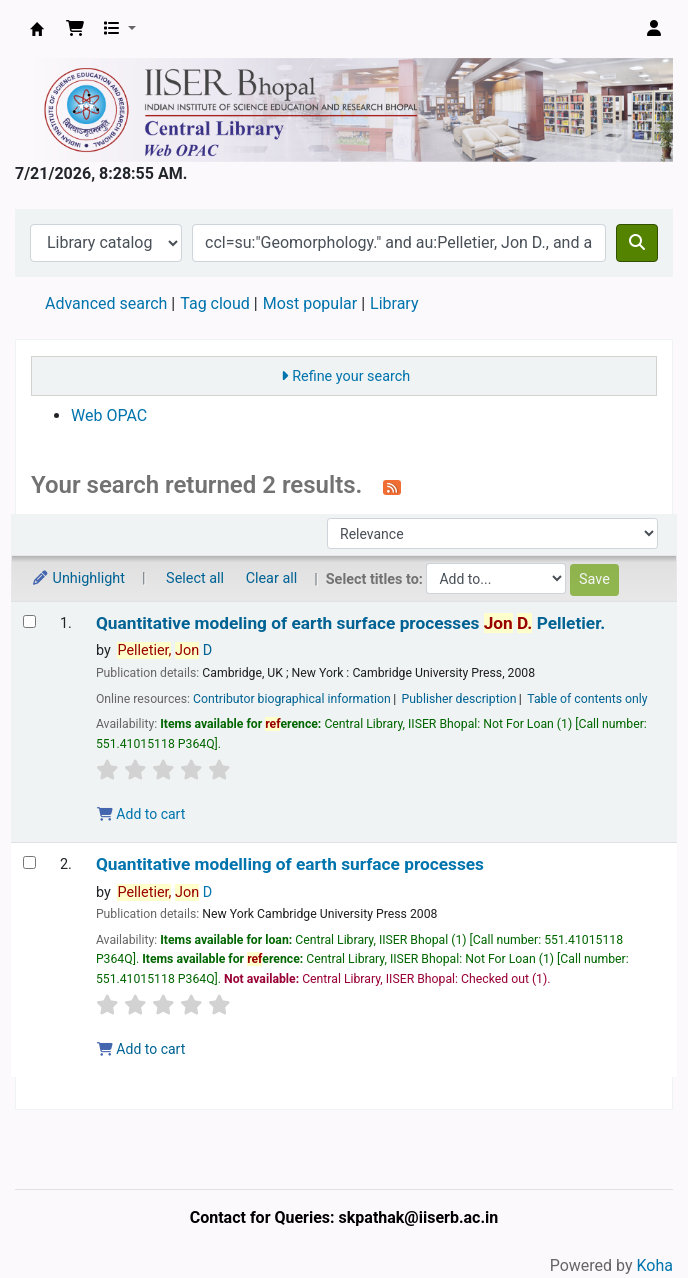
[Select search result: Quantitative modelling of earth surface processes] (29, 862)
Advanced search (106, 303)
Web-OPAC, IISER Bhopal (37, 29)
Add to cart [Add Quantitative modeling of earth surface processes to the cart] (141, 814)
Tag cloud (215, 303)
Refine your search (351, 376)
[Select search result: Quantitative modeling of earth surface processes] (29, 621)
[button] (75, 29)
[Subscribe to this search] (392, 487)
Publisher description (459, 699)
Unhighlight (78, 578)
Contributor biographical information (292, 699)
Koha (655, 1265)
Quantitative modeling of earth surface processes (350, 623)
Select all (195, 578)
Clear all (272, 578)
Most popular (310, 303)
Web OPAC (109, 415)
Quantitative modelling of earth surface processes (290, 864)
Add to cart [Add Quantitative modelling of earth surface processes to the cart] (141, 1049)
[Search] (637, 243)
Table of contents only (587, 699)
